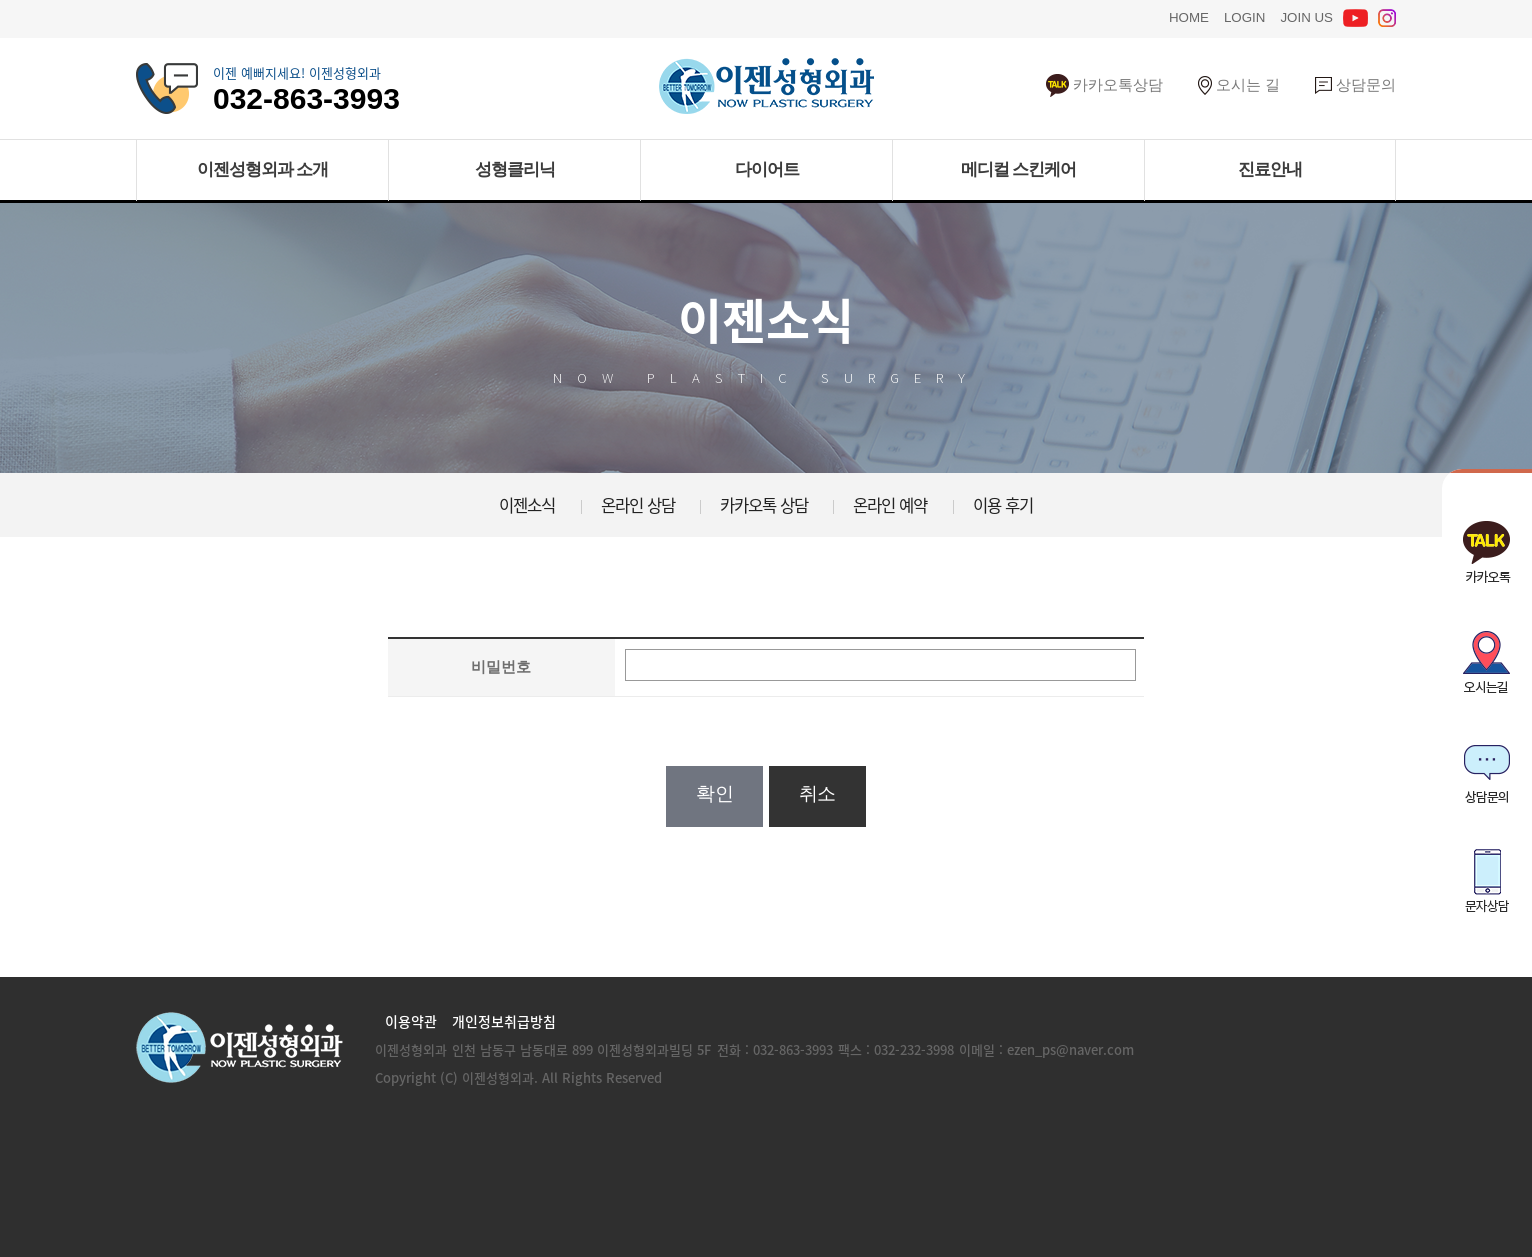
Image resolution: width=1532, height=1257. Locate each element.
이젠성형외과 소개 (263, 169)
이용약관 (411, 1021)
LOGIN (1244, 15)
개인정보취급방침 (504, 1021)
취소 (817, 793)
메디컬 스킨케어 (1019, 169)
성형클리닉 (515, 169)
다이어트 (767, 169)
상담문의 (1355, 83)
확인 (714, 793)
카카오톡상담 (1104, 83)
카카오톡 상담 (764, 505)
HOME (1189, 15)
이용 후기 (1003, 505)
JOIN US (1306, 15)
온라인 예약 (890, 505)
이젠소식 (527, 505)
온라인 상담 (638, 505)
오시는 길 (1239, 83)
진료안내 (1270, 169)
